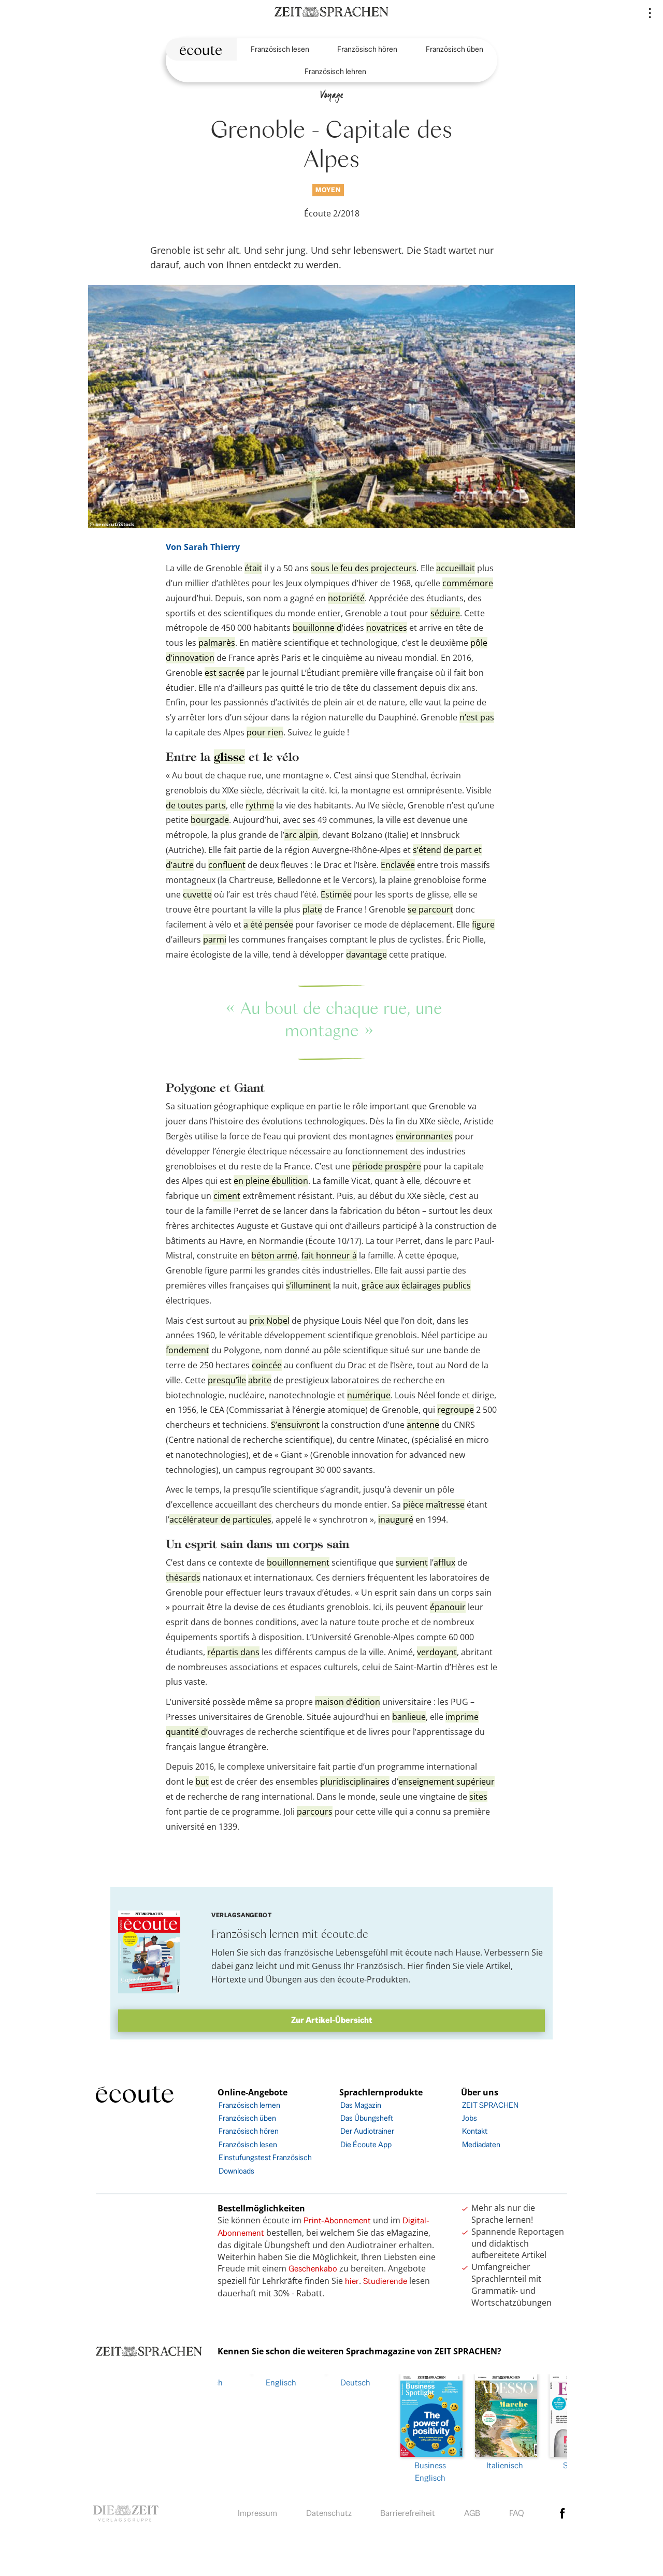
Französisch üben (454, 49)
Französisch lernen (249, 2105)
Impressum (257, 2510)
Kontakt (474, 2131)
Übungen (284, 1979)
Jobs (469, 2118)
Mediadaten (481, 2144)
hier (352, 2281)
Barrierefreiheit (407, 2510)
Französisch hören (367, 49)
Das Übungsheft (366, 2118)
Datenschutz (329, 2510)
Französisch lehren (335, 71)
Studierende (385, 2281)
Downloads (236, 2171)
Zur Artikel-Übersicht (331, 2020)
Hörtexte (228, 1979)
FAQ (516, 2510)
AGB (472, 2510)
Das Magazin (360, 2105)
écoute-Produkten (372, 1979)
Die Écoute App (366, 2144)
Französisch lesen (280, 49)
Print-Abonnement (337, 2220)
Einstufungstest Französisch (265, 2157)
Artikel (498, 1966)
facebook (562, 2511)
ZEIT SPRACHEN (490, 2105)
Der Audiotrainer (367, 2131)
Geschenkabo (313, 2268)
